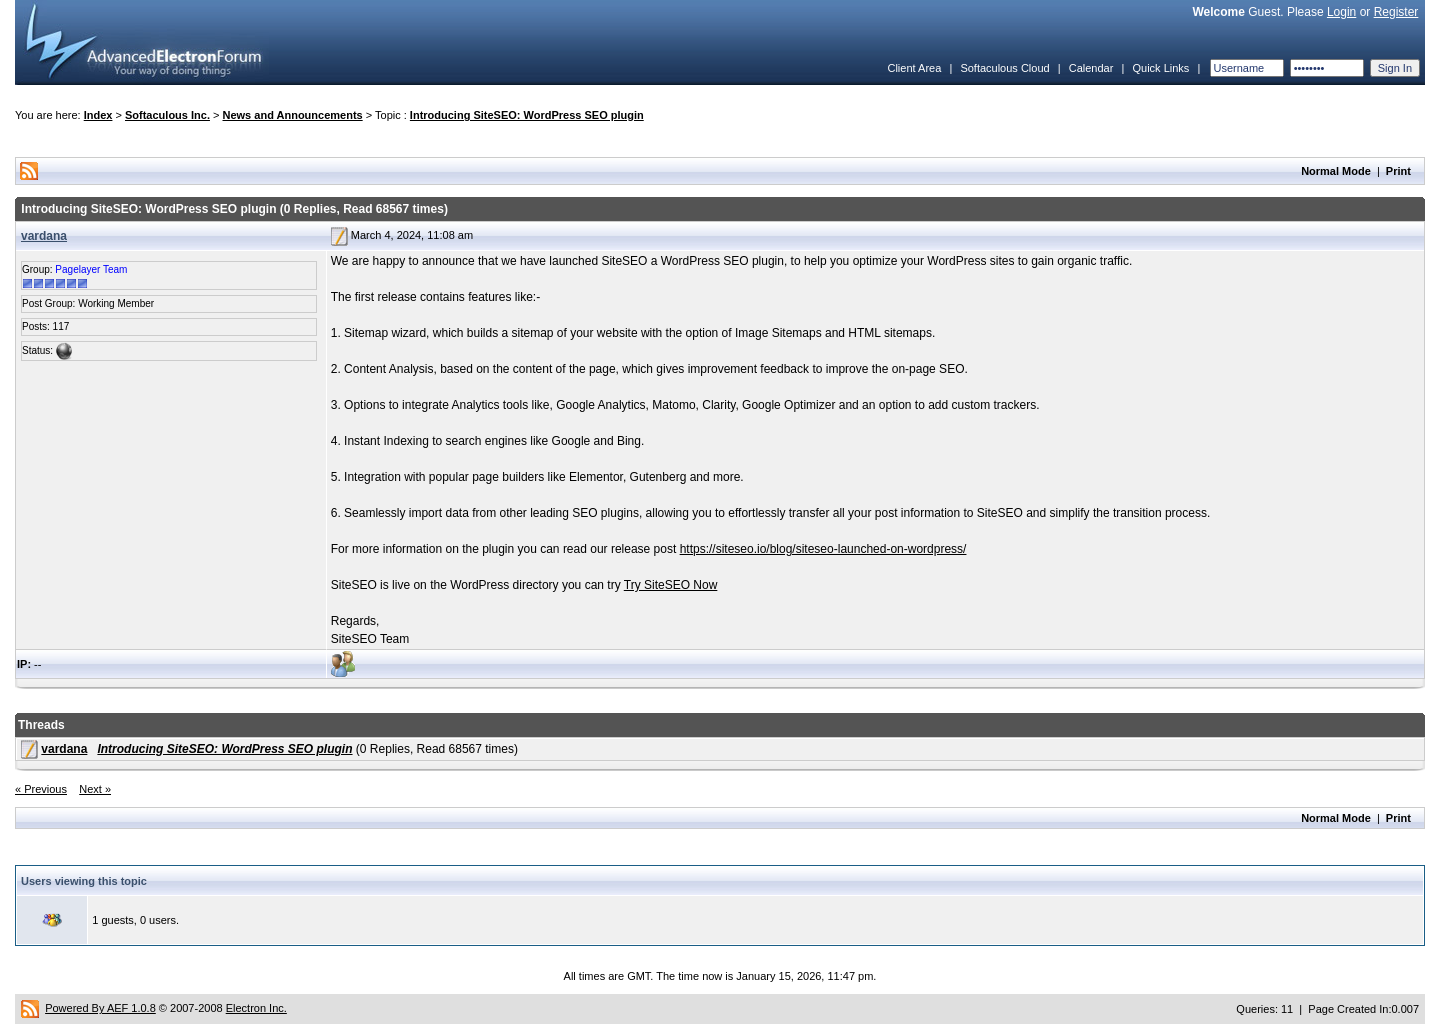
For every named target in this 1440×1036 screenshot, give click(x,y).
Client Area (914, 68)
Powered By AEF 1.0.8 (100, 1008)
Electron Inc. (256, 1008)
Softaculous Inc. (167, 115)
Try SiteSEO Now (671, 585)
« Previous (41, 789)
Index (98, 115)
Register (1396, 12)
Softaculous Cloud (1004, 68)
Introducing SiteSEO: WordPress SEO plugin (527, 115)
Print (1398, 171)
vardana (44, 236)
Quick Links (1160, 68)
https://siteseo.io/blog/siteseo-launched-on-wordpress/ (823, 549)
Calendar (1091, 68)
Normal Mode (1336, 171)
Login (1341, 12)
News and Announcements (293, 115)
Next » (95, 789)
